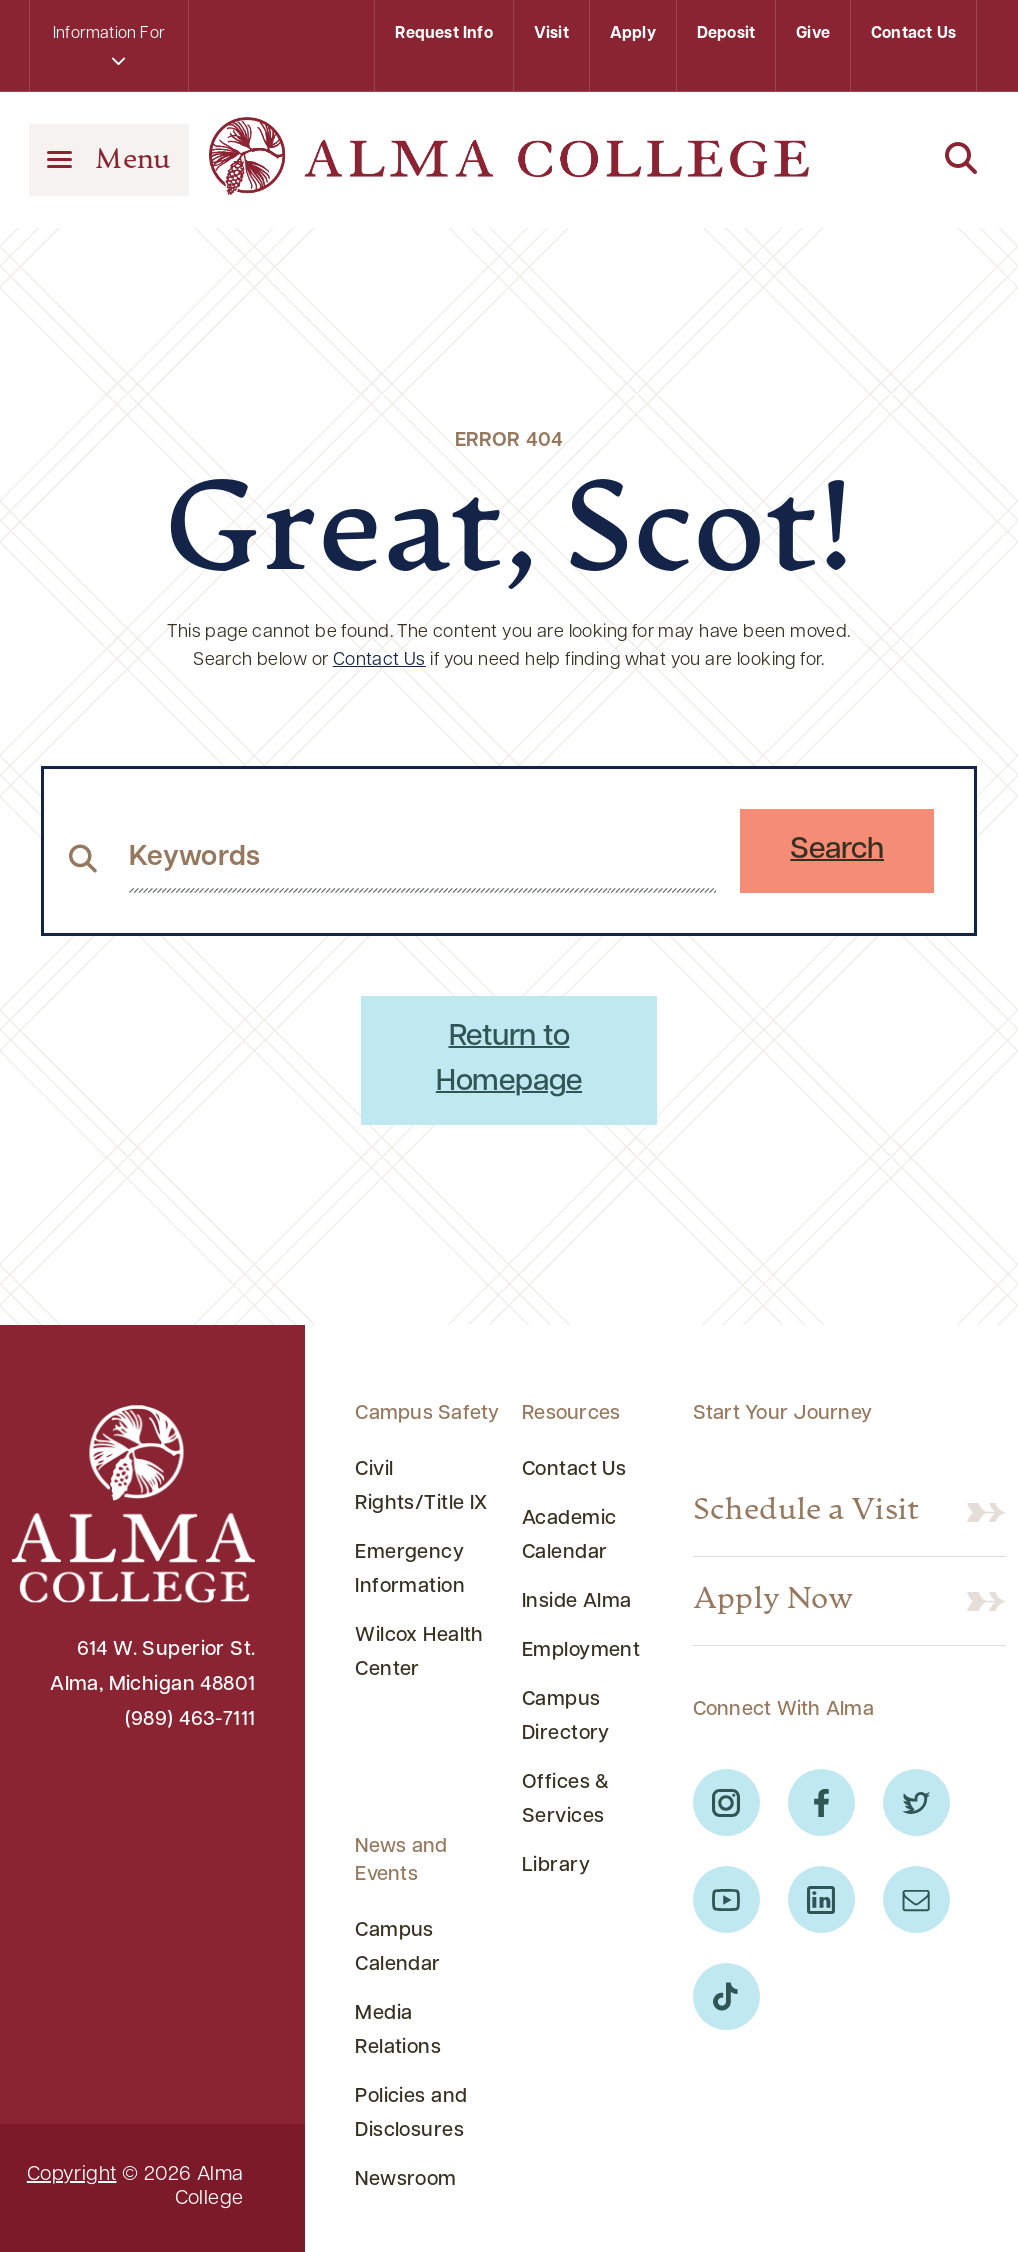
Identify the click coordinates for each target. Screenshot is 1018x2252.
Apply (633, 34)
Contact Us (913, 34)
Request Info (443, 34)
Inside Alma (577, 1602)
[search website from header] (422, 858)
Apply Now (773, 1601)
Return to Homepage (509, 1060)
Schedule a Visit (806, 1512)
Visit (551, 34)
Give (813, 34)
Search (837, 850)
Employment (581, 1651)
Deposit (726, 34)
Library (556, 1866)
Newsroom (405, 2180)
